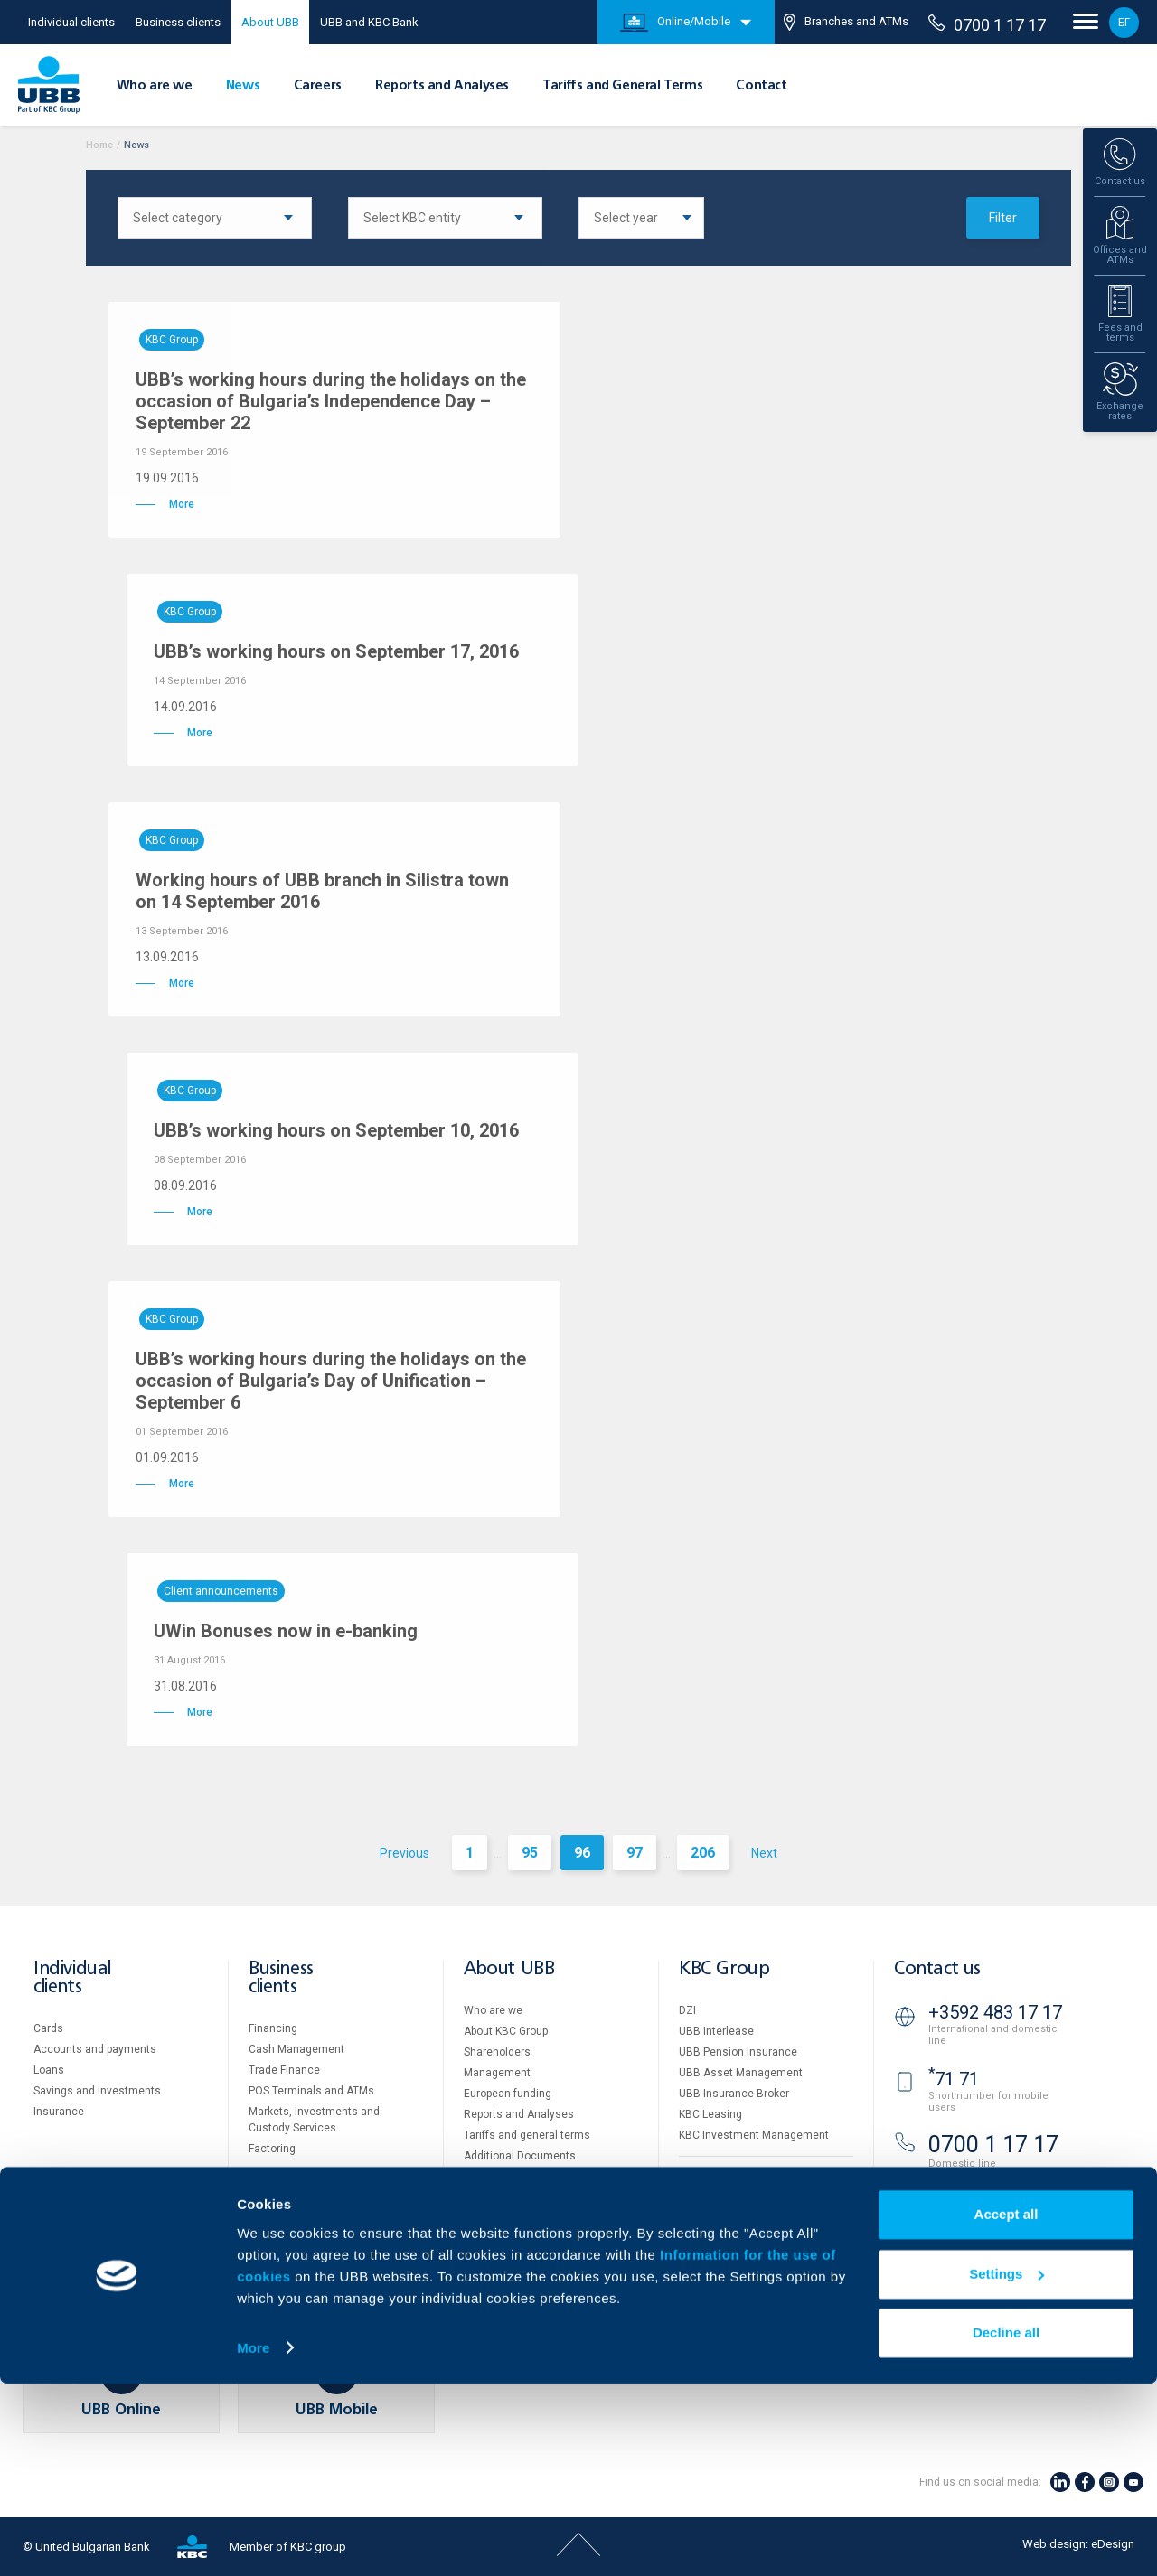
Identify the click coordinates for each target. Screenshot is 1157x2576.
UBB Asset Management (741, 2072)
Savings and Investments (97, 2090)
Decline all (1006, 2526)
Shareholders (497, 2052)
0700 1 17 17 (987, 24)
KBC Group (724, 1969)
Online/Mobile (675, 23)
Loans (48, 2070)
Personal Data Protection (741, 2256)
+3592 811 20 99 (995, 2194)
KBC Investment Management (754, 2135)
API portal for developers (739, 2297)
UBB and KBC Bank (369, 22)
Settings (1006, 2466)
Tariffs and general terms (527, 2135)
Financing (273, 2028)
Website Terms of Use (734, 2214)
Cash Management (296, 2049)
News (242, 86)
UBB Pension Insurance (738, 2052)
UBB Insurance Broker (734, 2093)
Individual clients (71, 22)
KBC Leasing (710, 2114)
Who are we (155, 86)
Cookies (699, 2235)
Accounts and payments (94, 2049)
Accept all (1006, 2407)
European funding (507, 2093)
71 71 (953, 2079)
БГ (1124, 22)
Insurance (58, 2111)
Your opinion (494, 2239)
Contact (761, 86)
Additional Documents (520, 2156)
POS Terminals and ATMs (311, 2090)
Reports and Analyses (442, 86)
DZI (687, 2010)
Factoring (272, 2148)
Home (99, 145)
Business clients (178, 22)
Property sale (711, 2175)
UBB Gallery (493, 2176)
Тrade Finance (284, 2070)
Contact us (937, 1969)
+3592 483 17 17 (995, 2012)
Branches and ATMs (846, 22)
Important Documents (733, 2277)
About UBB (270, 22)
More (253, 2540)
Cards (48, 2028)
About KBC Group (506, 2031)
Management (497, 2072)
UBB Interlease (716, 2031)
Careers (318, 86)
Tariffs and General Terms (622, 86)
